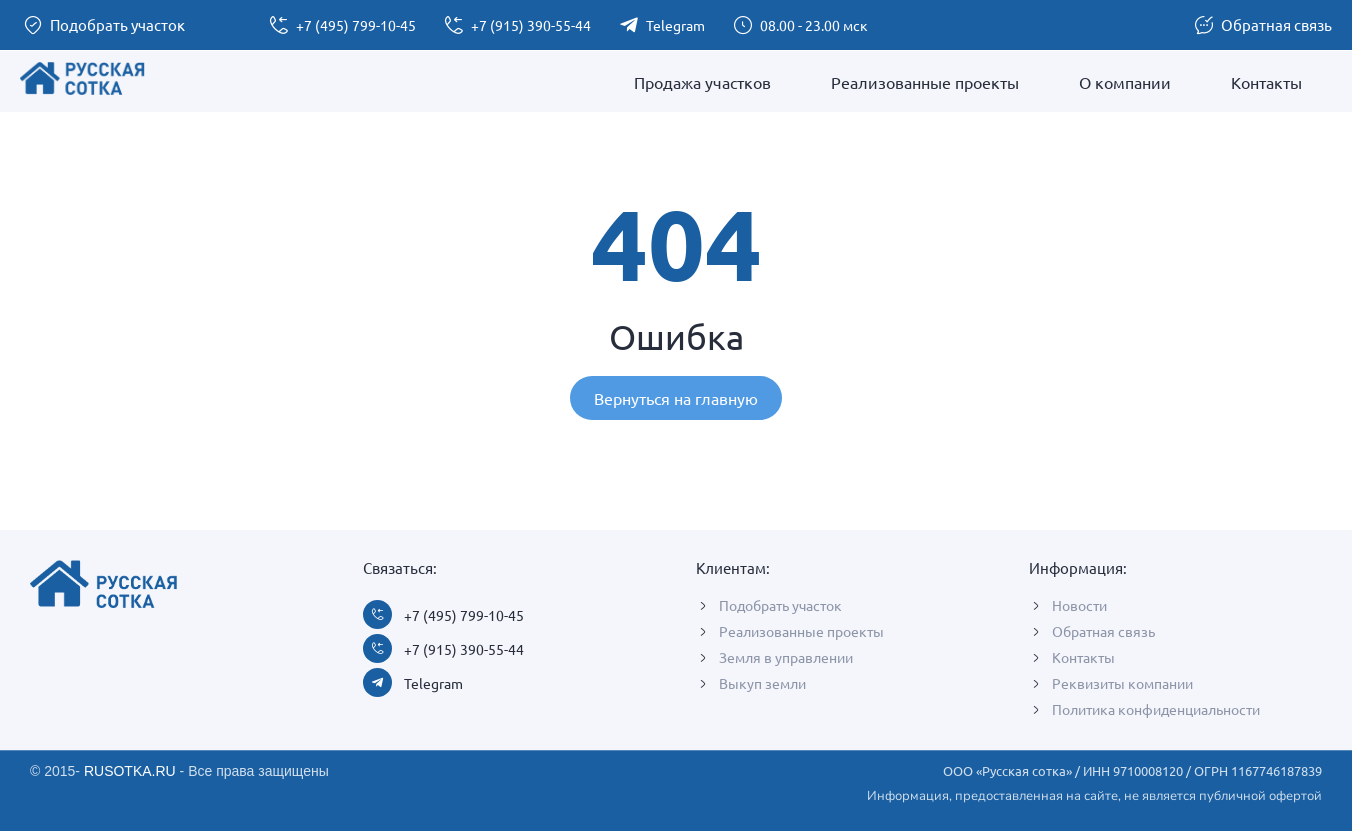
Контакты (1266, 82)
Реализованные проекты (925, 82)
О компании (1125, 82)
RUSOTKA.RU (130, 771)
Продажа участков (702, 82)
